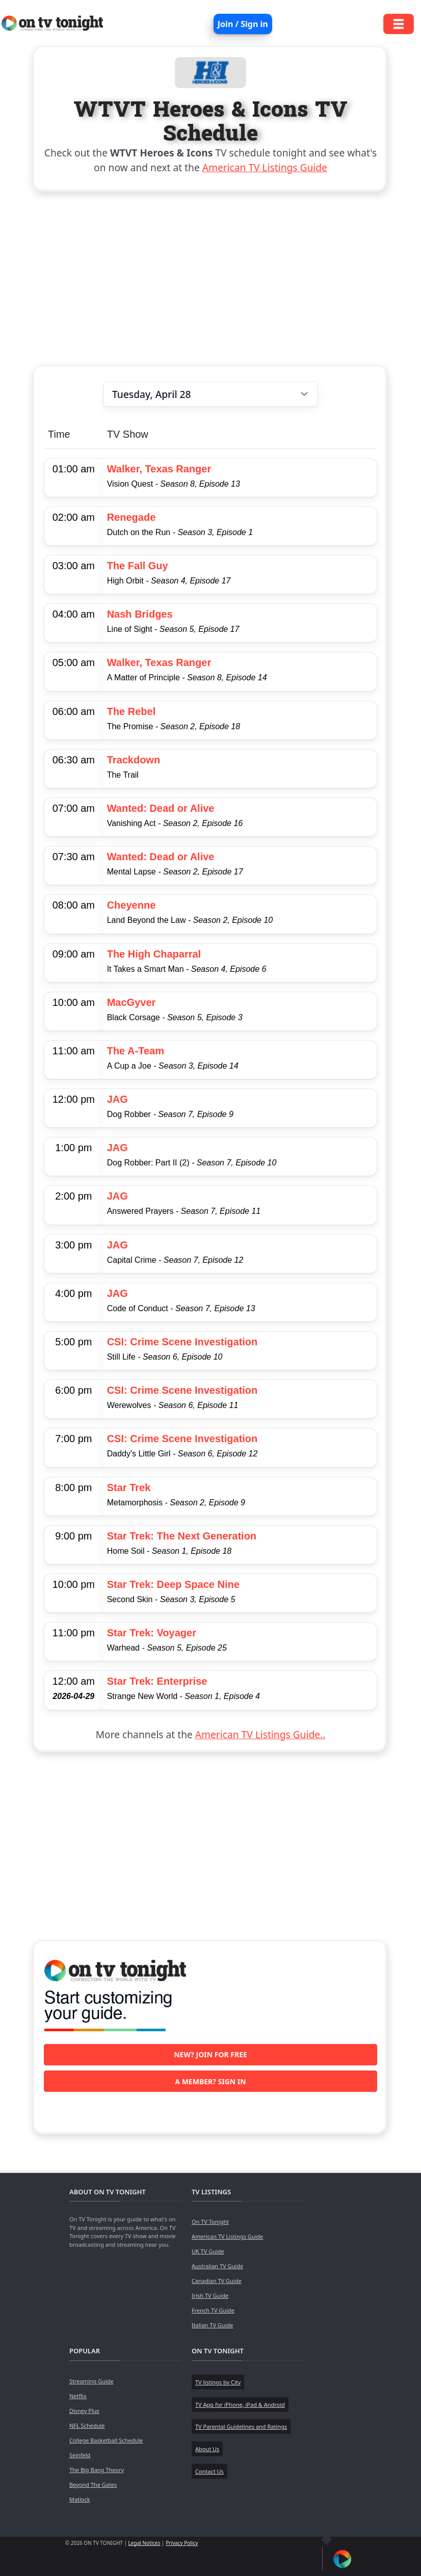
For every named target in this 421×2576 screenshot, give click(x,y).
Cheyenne (131, 905)
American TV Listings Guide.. (260, 1734)
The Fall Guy (137, 565)
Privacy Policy (182, 2542)
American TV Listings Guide (264, 167)
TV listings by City (218, 2382)
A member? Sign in (210, 2081)
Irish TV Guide (210, 2295)
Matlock (79, 2499)
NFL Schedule (87, 2425)
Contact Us (209, 2471)
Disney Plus (84, 2410)
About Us (207, 2449)
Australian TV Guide (217, 2266)
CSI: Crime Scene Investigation (182, 1341)
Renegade (131, 517)
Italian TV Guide (212, 2325)
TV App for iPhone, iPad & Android (240, 2404)
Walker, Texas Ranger (159, 468)
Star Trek (129, 1487)
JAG (117, 1099)
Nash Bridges (140, 614)
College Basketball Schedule (106, 2440)
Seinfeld (79, 2455)
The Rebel (131, 711)
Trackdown (133, 759)
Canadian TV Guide (217, 2281)
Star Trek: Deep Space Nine (173, 1584)
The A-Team (135, 1050)
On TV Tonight (210, 2221)
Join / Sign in (243, 24)
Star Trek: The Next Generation (181, 1536)
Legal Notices (144, 2542)
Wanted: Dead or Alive (161, 808)
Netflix (78, 2396)
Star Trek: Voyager (151, 1632)
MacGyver (131, 1002)
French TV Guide (213, 2310)
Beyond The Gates (93, 2484)
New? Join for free (210, 2054)
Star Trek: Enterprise (157, 1681)
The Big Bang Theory (96, 2470)
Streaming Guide (91, 2381)
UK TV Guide (208, 2251)
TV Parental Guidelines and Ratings (241, 2426)
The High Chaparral (154, 954)
